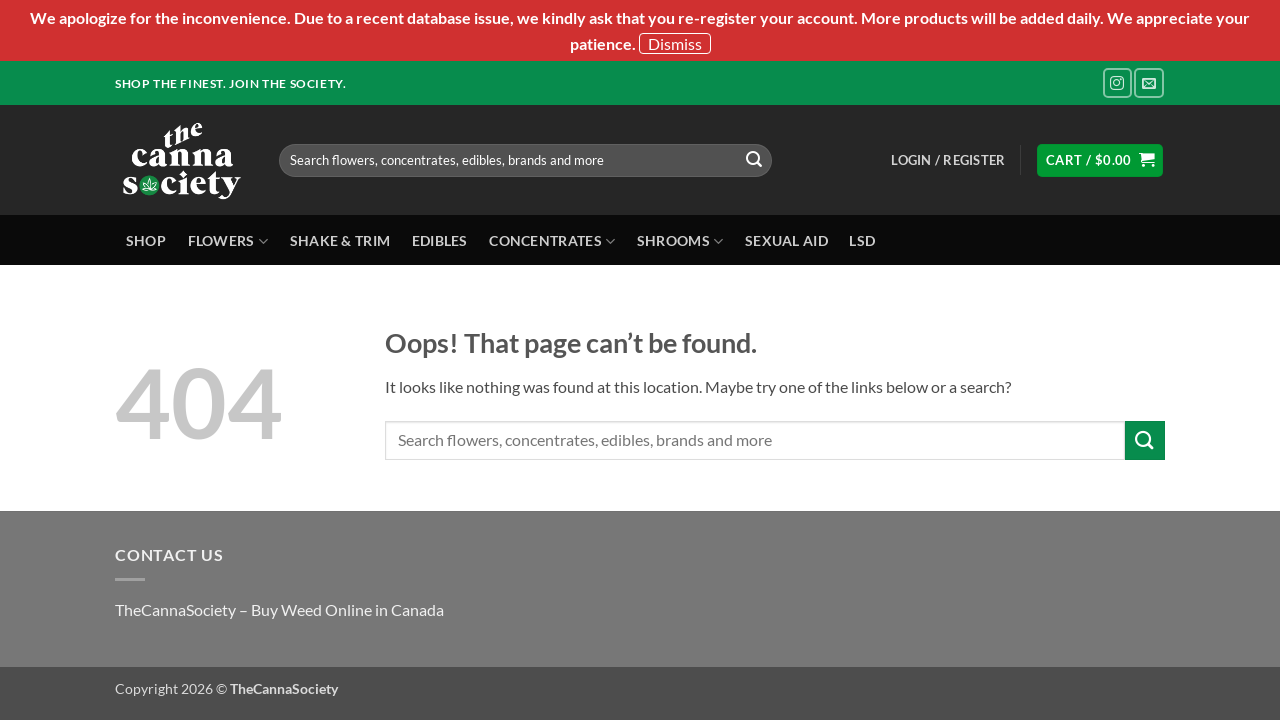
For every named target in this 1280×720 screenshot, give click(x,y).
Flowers (228, 241)
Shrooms (680, 241)
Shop (146, 240)
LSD (862, 240)
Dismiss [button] (675, 43)
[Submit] (754, 160)
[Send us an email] (1148, 82)
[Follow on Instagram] (1117, 82)
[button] (948, 160)
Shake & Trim (340, 240)
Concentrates (552, 241)
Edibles (440, 240)
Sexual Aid (786, 240)
